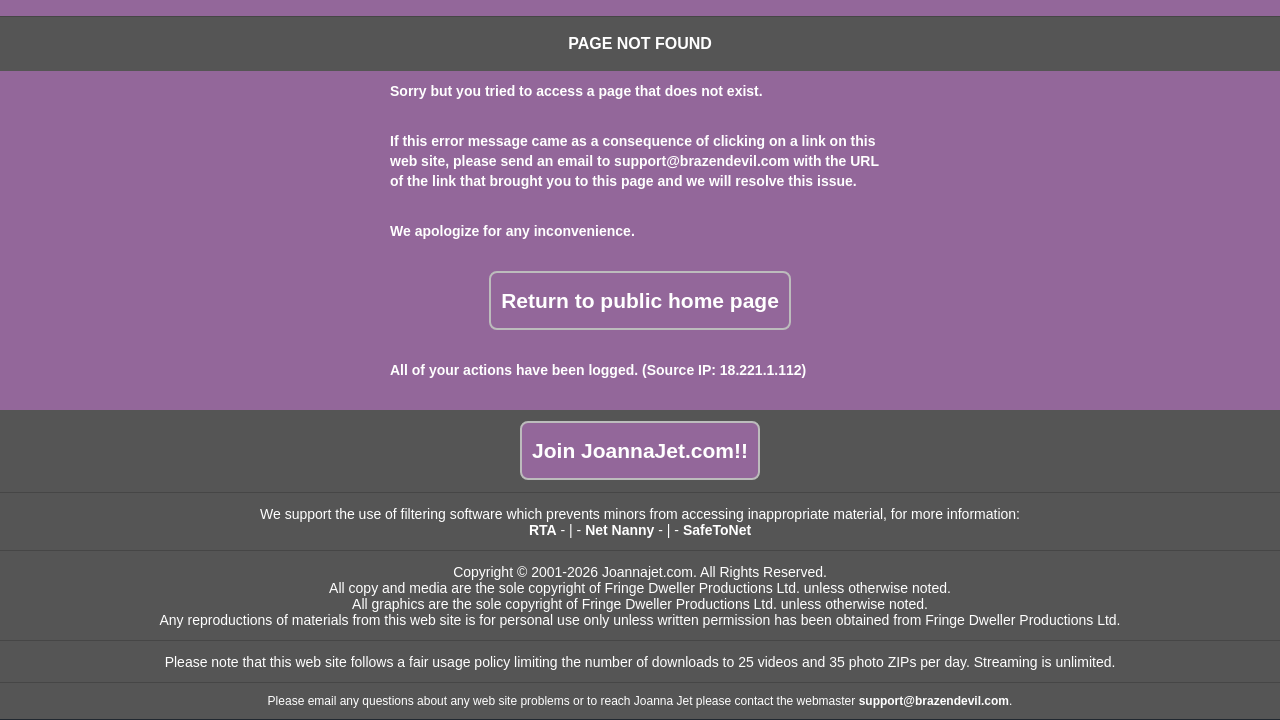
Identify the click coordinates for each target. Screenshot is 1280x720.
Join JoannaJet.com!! (640, 450)
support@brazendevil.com (701, 161)
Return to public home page (640, 300)
